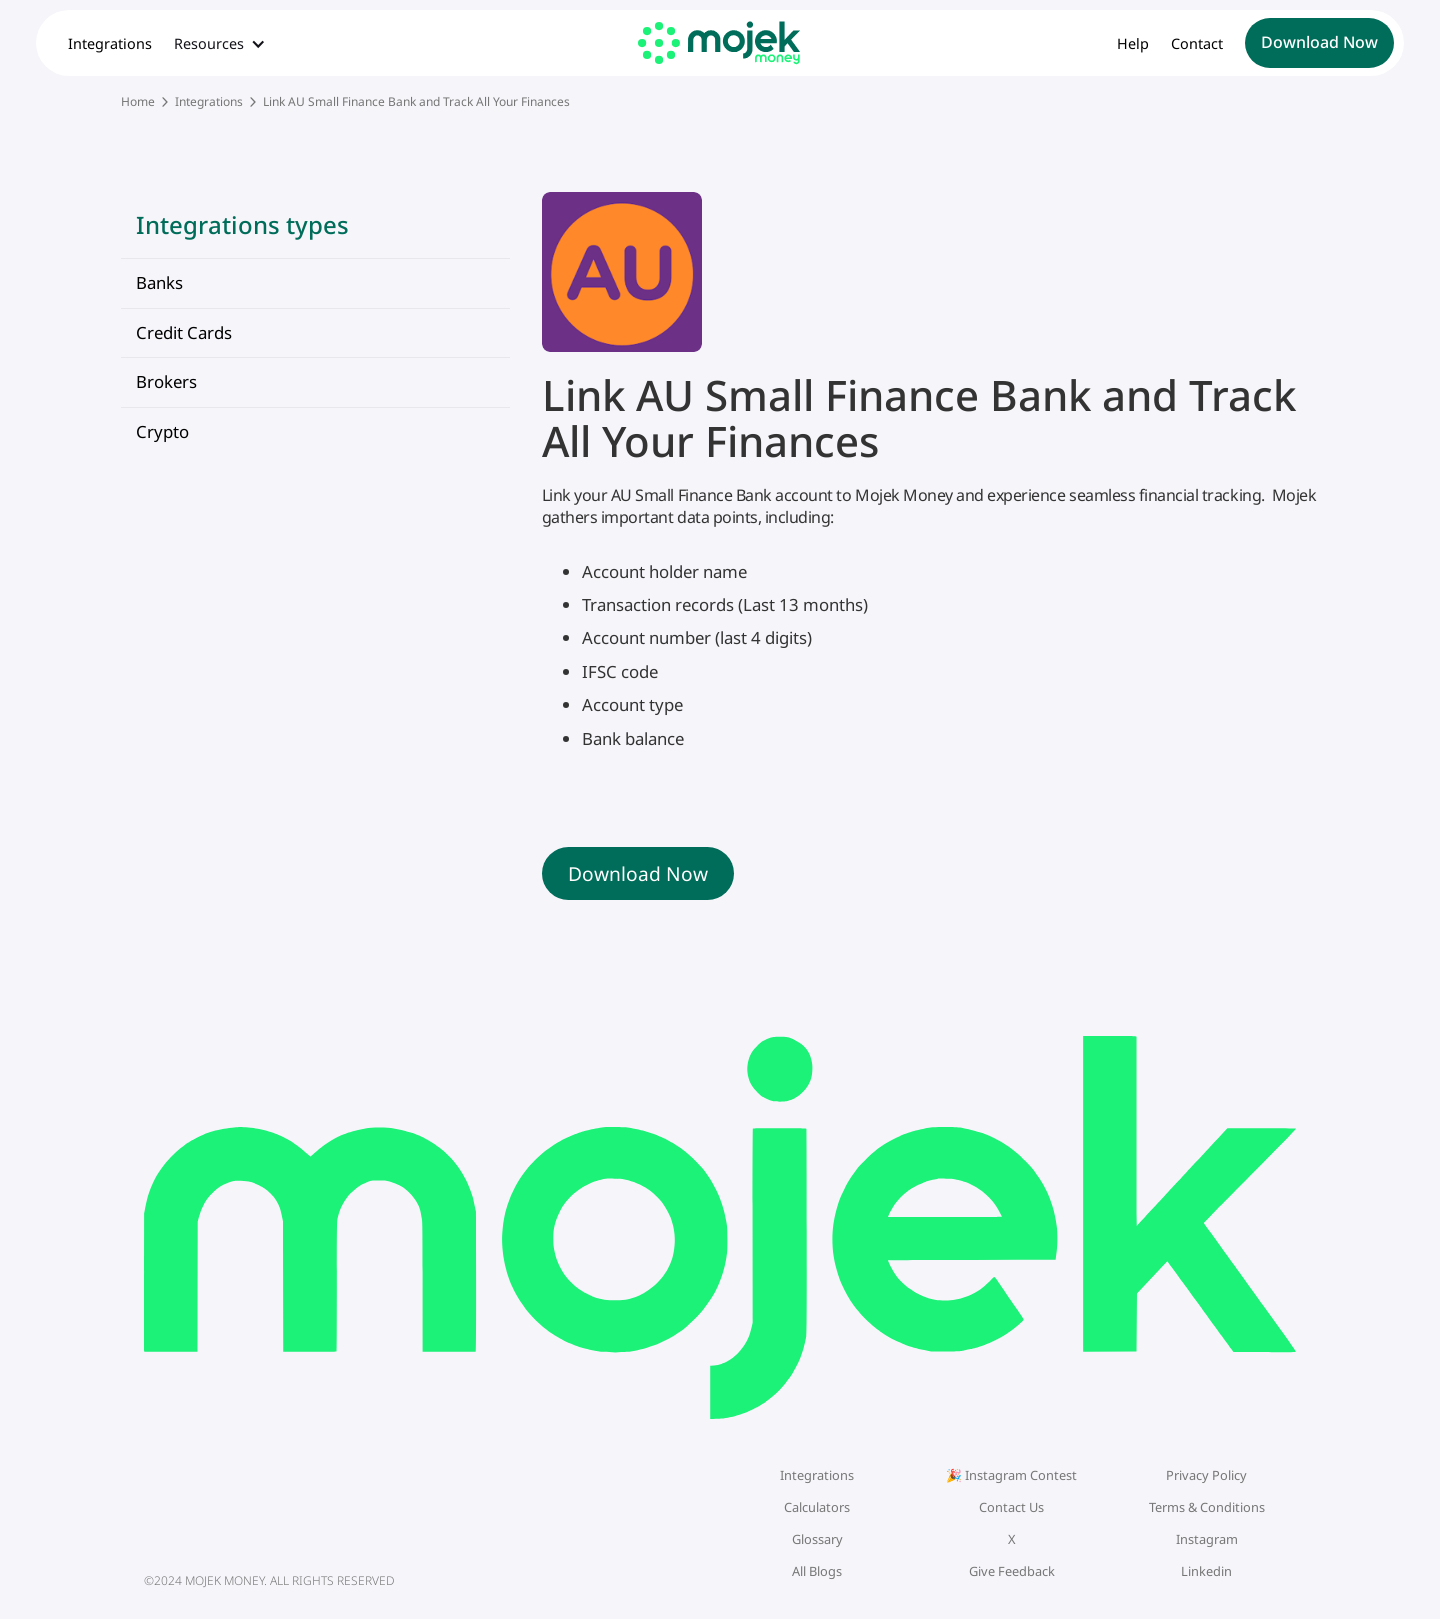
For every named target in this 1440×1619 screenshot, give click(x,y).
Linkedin (1206, 1571)
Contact (1197, 44)
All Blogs (817, 1571)
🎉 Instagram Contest (1011, 1475)
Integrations (110, 44)
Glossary (817, 1539)
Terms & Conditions (1207, 1507)
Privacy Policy (1206, 1475)
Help (1133, 44)
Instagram (1207, 1539)
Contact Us (1011, 1507)
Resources (209, 44)
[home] (719, 42)
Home (138, 101)
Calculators (817, 1507)
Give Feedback (1012, 1571)
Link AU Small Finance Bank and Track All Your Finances (416, 101)
